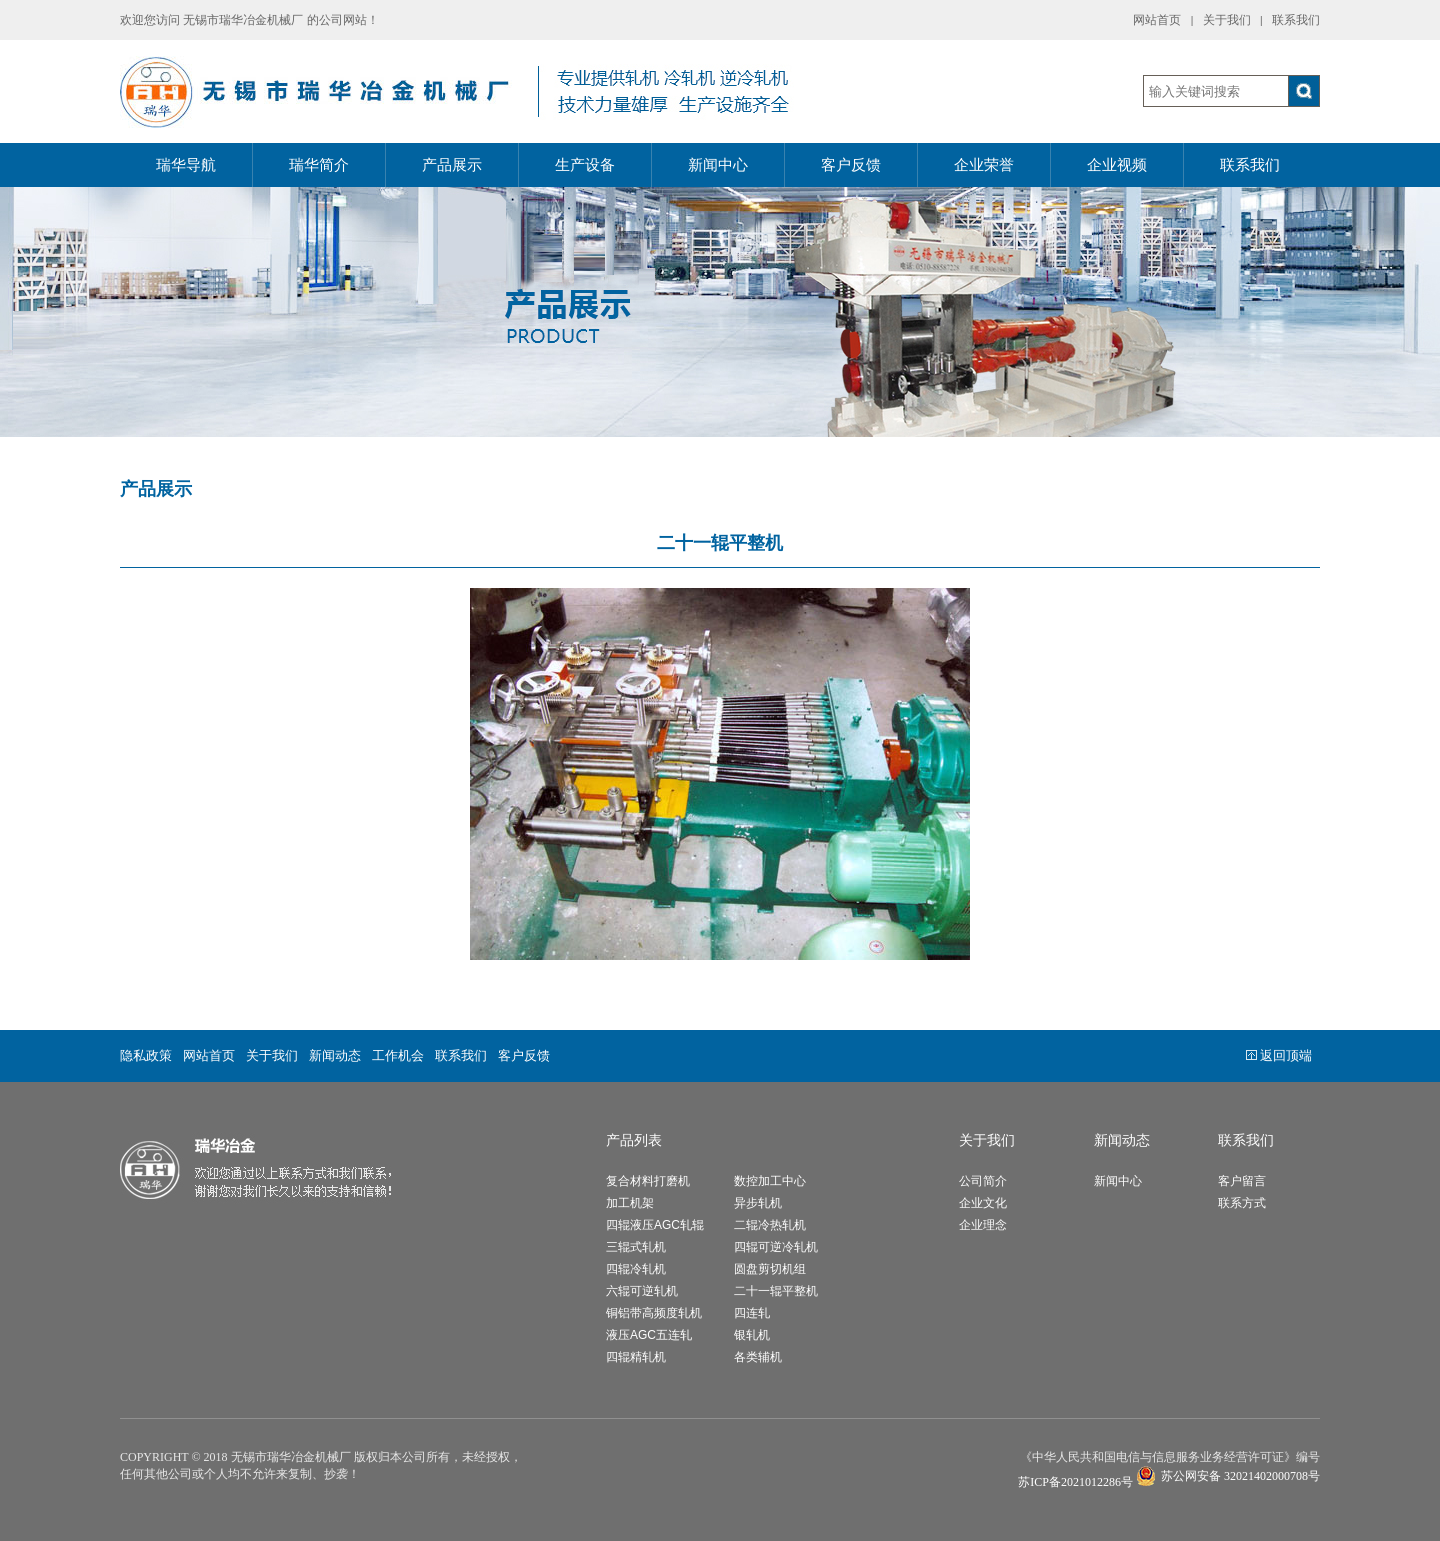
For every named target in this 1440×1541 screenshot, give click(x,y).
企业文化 (983, 1203)
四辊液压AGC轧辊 (655, 1225)
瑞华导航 (186, 165)
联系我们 (1296, 20)
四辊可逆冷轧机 (776, 1247)
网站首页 (1157, 20)
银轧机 (752, 1335)
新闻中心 (718, 165)
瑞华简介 (319, 165)
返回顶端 (1279, 1055)
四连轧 (752, 1313)
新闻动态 (335, 1055)
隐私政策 (146, 1055)
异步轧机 (758, 1203)
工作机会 (398, 1055)
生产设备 (585, 165)
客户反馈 (851, 165)
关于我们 (1227, 20)
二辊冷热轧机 (770, 1225)
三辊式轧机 (636, 1247)
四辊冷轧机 (636, 1269)
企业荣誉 (984, 165)
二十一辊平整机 (776, 1291)
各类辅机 (758, 1357)
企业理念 (983, 1225)
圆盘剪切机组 (770, 1269)
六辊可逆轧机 (642, 1291)
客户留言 (1242, 1181)
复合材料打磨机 (648, 1181)
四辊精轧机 (636, 1357)
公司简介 (983, 1181)
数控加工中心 (770, 1181)
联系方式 (1242, 1203)
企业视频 (1117, 165)
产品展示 (452, 165)
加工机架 (630, 1203)
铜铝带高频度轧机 (654, 1313)
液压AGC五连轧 (649, 1335)
